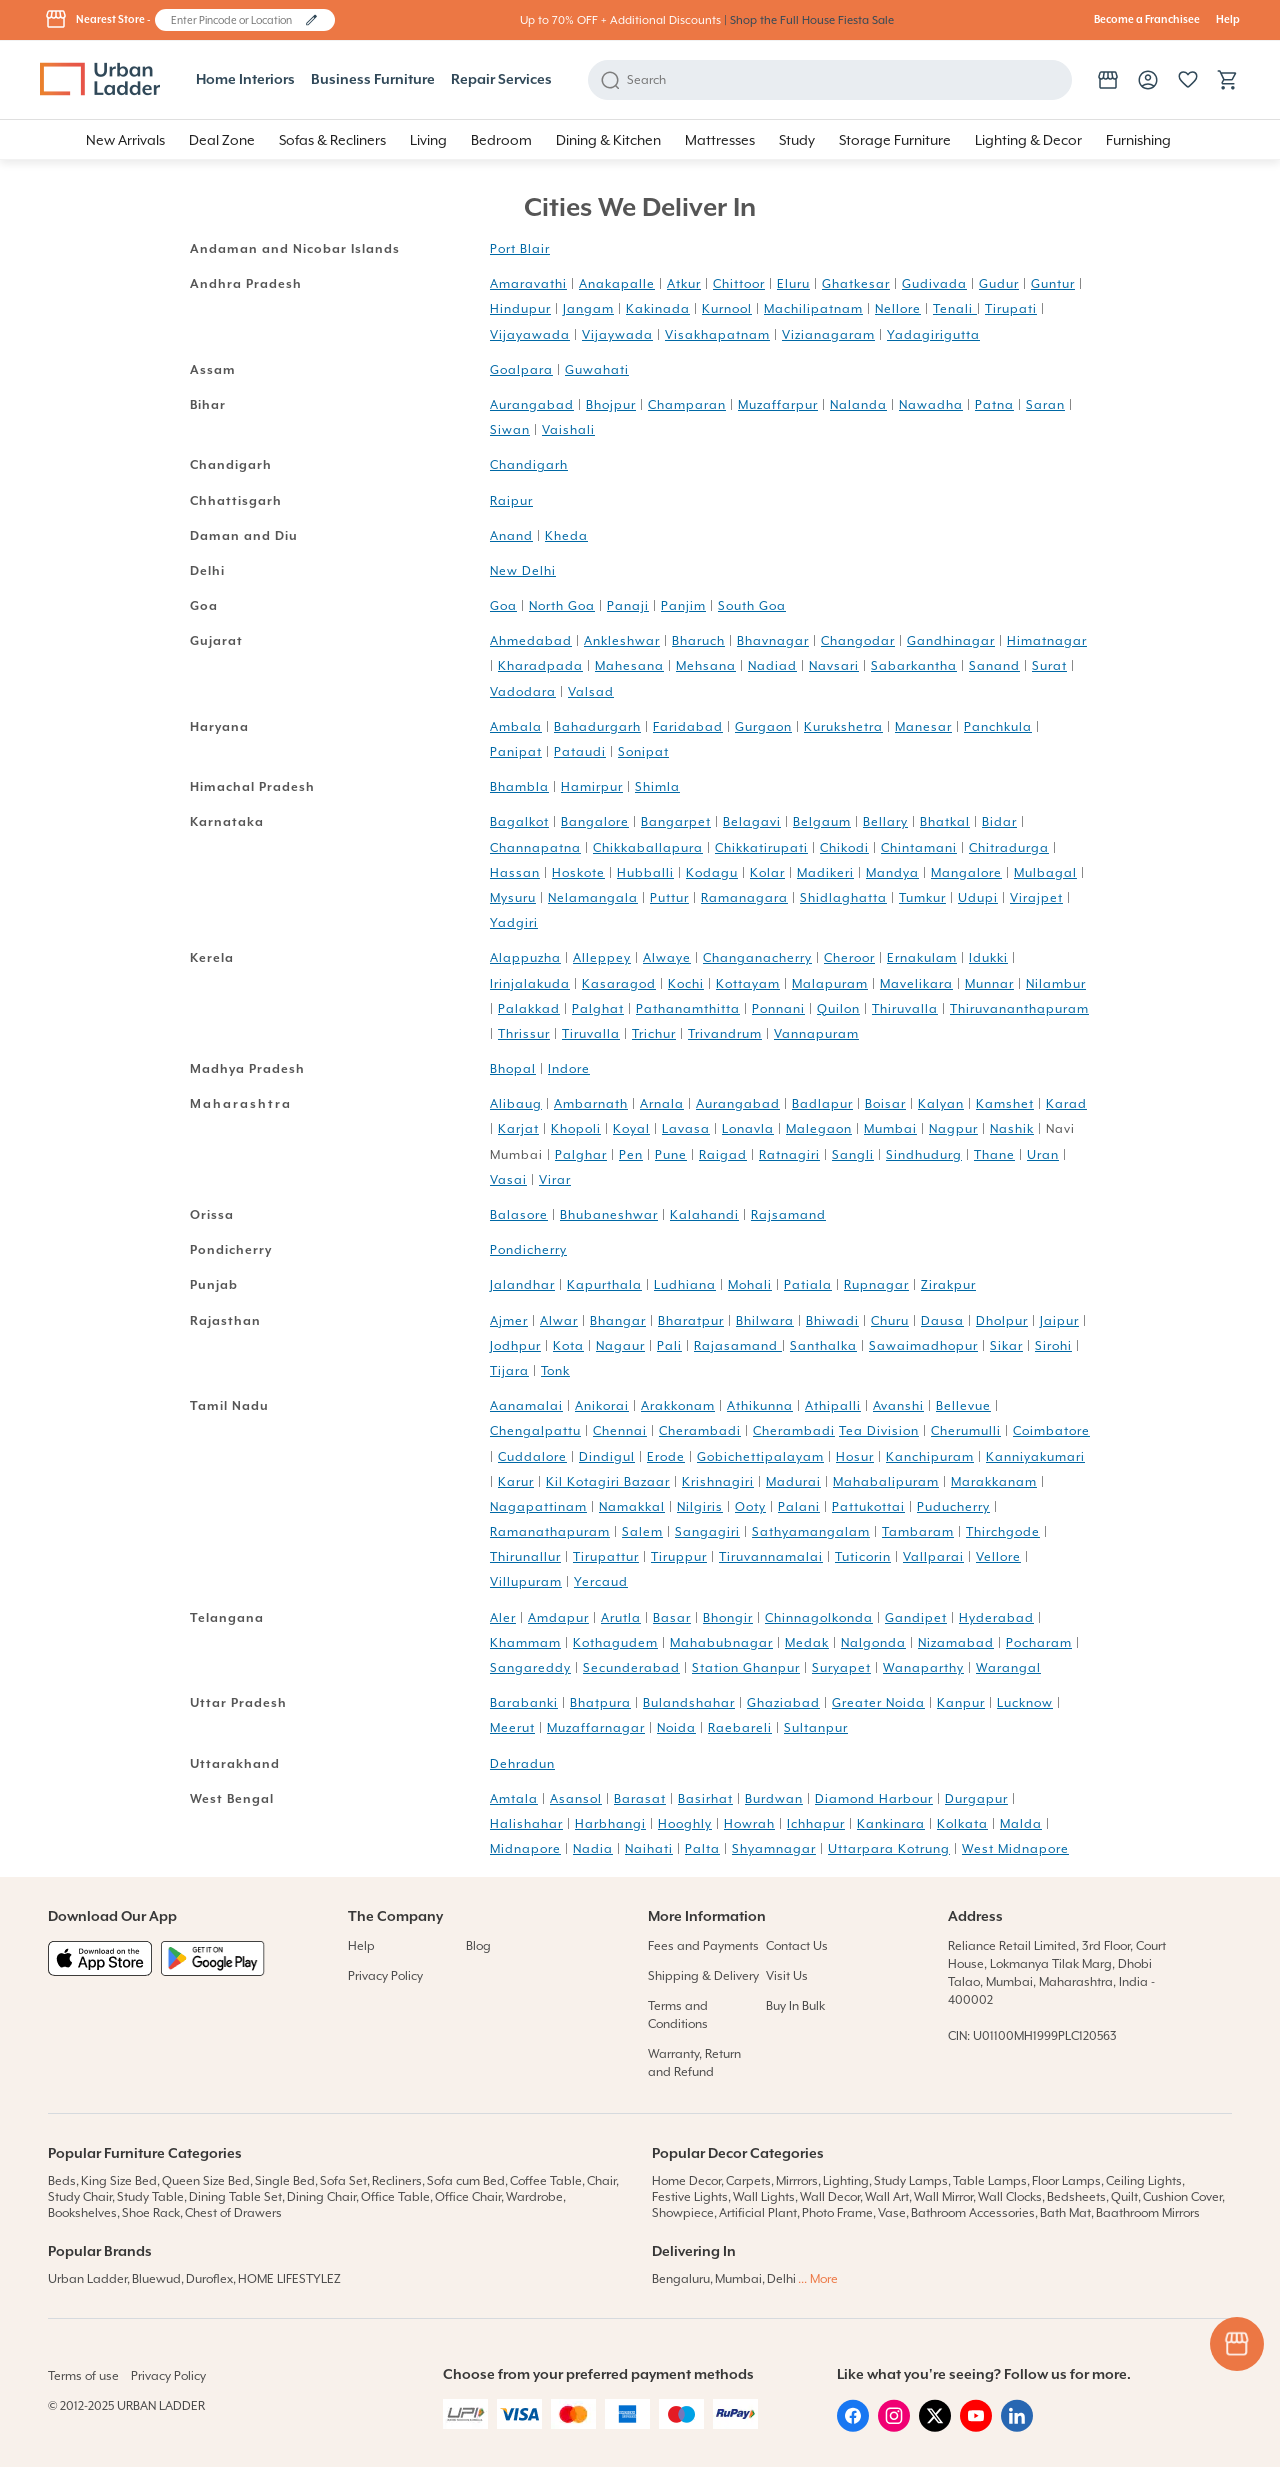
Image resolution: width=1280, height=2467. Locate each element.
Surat (1049, 666)
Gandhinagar (951, 641)
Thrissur (524, 1034)
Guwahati (597, 370)
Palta (702, 1849)
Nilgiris (700, 1507)
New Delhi (523, 571)
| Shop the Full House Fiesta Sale (807, 20)
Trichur (654, 1034)
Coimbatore (1051, 1431)
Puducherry (953, 1507)
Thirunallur (525, 1557)
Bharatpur (691, 1321)
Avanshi (898, 1406)
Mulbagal (1045, 873)
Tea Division (879, 1431)
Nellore (898, 309)
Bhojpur (611, 405)
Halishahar (526, 1824)
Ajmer (509, 1321)
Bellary (885, 822)
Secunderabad (631, 1668)
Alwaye (667, 958)
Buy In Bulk (795, 2006)
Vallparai (933, 1557)
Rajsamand (788, 1215)
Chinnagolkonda (819, 1618)
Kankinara (891, 1824)
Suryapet (841, 1668)
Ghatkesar (856, 284)
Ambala (516, 727)
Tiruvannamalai (771, 1557)
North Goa (562, 606)
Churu (890, 1321)
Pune (671, 1155)
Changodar (858, 641)
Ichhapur (816, 1824)
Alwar (559, 1321)
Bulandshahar (689, 1703)
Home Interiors (245, 80)
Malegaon (819, 1129)
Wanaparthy (923, 1668)
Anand (511, 536)
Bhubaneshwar (609, 1215)
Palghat (598, 1009)
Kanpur (961, 1703)
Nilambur (1056, 984)
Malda (1021, 1824)
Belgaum (822, 822)
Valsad (591, 692)
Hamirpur (592, 787)
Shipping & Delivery (703, 1976)
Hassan (515, 873)
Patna (994, 405)
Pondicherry (528, 1250)
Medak (807, 1643)
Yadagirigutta (933, 335)
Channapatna (535, 848)
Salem (642, 1532)
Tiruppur (679, 1557)
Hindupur (520, 309)
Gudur (999, 284)
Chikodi (844, 848)
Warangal (1008, 1668)
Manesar (923, 727)
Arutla (621, 1618)
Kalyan (941, 1104)
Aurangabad (532, 405)
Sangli (853, 1155)
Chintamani (919, 848)
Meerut (512, 1728)
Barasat (640, 1799)
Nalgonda (873, 1643)
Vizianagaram (828, 335)
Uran (1043, 1155)
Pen (631, 1155)
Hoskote (578, 873)
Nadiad (772, 666)
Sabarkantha (914, 666)
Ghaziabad (783, 1703)
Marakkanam (994, 1482)
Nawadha (931, 405)
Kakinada (658, 309)
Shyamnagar (774, 1849)
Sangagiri (707, 1532)
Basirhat (705, 1799)
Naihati (649, 1849)
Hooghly (685, 1824)
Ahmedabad (531, 641)
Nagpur (953, 1129)
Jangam (588, 309)
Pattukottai (868, 1507)
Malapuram (830, 984)
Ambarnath (591, 1104)
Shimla (657, 787)
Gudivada (934, 284)
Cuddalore (532, 1457)
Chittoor (739, 284)
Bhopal (513, 1069)
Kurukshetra (843, 727)
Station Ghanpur (746, 1668)
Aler (503, 1618)
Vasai (508, 1180)
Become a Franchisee (1147, 20)
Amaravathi (528, 284)
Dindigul (607, 1457)
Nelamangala (593, 898)
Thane (994, 1155)
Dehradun (522, 1764)
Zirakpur (948, 1285)
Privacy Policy (385, 1976)
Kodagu (712, 873)
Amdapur (558, 1618)
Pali (669, 1346)
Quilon (838, 1009)
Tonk (555, 1371)
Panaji (628, 606)
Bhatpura (600, 1703)
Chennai (620, 1431)
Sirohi (1053, 1346)
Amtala (514, 1799)
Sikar (1006, 1346)
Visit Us (787, 1976)
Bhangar (618, 1321)
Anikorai (602, 1406)
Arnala (662, 1104)
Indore (569, 1069)
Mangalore (966, 873)
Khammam (525, 1643)
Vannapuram (816, 1034)
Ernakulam (922, 958)
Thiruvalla (905, 1009)
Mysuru (513, 898)
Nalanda (858, 405)
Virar (555, 1180)
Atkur (684, 284)
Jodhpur (515, 1346)
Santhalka (823, 1346)
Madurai (793, 1482)
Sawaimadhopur (923, 1346)
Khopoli (576, 1129)
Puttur (669, 898)
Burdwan (774, 1799)
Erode (666, 1457)
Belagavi (752, 822)
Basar (672, 1618)
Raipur (511, 501)
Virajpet (1036, 898)
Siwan (510, 430)
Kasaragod (619, 984)
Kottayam (748, 984)
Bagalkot (519, 822)
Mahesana (629, 666)
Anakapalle (617, 284)
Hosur (855, 1457)
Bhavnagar (773, 641)
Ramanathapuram (550, 1532)
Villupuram (526, 1582)
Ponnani (778, 1009)
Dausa (942, 1321)
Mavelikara (916, 984)
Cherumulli (966, 1431)
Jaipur (1059, 1321)
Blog (478, 1946)
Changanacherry (757, 958)
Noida (676, 1728)
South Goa (752, 606)
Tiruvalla (591, 1034)
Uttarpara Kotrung (889, 1849)
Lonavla (748, 1129)
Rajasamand (738, 1346)
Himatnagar (1047, 641)
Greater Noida (878, 1703)
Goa (503, 606)
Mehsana (706, 666)
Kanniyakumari (1035, 1457)
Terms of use (83, 2376)
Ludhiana (685, 1285)
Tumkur (922, 898)
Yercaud (601, 1582)
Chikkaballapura (648, 848)
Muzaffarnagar (596, 1728)
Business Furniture (373, 80)
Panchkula (998, 727)
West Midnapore (1015, 1849)
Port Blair (520, 249)
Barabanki (524, 1703)
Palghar (581, 1155)
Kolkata (962, 1824)
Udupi (978, 898)
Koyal (631, 1129)
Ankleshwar (622, 641)
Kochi (686, 984)
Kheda (566, 536)
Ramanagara (744, 898)
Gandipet (916, 1618)
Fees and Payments (703, 1946)
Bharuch (698, 641)
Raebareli (740, 1728)
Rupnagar (876, 1285)
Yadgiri (514, 923)
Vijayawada (530, 335)
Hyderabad (996, 1618)
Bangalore (595, 822)
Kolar (767, 873)
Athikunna (760, 1406)
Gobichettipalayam (760, 1457)
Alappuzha (525, 958)
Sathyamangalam (811, 1532)
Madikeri (825, 873)
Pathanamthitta (688, 1009)
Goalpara (521, 370)
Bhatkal (945, 822)
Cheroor (849, 958)
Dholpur (1002, 1321)
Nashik (1012, 1129)
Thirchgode (1003, 1532)
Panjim (683, 606)
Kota (568, 1346)
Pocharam (1039, 1643)
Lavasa (686, 1129)
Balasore (519, 1215)
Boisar (885, 1104)
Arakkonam (678, 1406)
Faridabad (688, 727)
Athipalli (833, 1406)
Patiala (808, 1285)
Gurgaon (763, 727)
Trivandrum (725, 1034)
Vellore (998, 1557)
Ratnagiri (789, 1155)
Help (1228, 20)
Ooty (750, 1507)
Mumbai (890, 1129)
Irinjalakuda (530, 984)
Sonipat (643, 752)
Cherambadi (700, 1431)
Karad (1066, 1104)
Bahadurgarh (597, 727)
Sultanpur (816, 1728)
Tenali (955, 309)
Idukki (988, 958)
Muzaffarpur (778, 405)
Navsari (834, 666)
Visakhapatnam (717, 335)
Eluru (793, 284)
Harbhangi (610, 1824)
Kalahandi (704, 1215)
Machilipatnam (813, 309)
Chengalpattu (535, 1431)
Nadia (593, 1849)
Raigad (723, 1155)
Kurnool (727, 309)
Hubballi (645, 873)
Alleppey (602, 958)
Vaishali (568, 430)
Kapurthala (604, 1285)
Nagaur (620, 1346)
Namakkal (632, 1507)
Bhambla (519, 787)
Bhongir (728, 1618)
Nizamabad (956, 1643)
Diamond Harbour (874, 1799)
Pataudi (580, 752)
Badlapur (822, 1104)
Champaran (687, 405)
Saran (1045, 405)
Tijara (509, 1371)
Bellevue (963, 1406)
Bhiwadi (832, 1321)
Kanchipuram (930, 1457)
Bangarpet (676, 822)
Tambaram (918, 1532)
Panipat (516, 752)
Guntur (1053, 284)
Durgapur (976, 1799)
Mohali (750, 1285)
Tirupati (1011, 309)
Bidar (999, 822)
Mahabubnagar (721, 1643)
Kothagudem (615, 1643)
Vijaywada (617, 335)
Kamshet (1005, 1104)
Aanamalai (526, 1406)
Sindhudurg (924, 1155)
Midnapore (525, 1849)
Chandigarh (529, 465)
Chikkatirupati (761, 848)
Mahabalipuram (886, 1482)
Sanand (994, 666)
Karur (516, 1482)
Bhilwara (765, 1321)
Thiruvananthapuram (1019, 1009)
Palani (799, 1507)
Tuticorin (863, 1557)
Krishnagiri (718, 1482)
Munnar (989, 984)
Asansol (576, 1799)
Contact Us (797, 1946)
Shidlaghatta (843, 898)
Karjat (518, 1129)
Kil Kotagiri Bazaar (608, 1482)
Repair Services (501, 80)
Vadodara (523, 692)
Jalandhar (522, 1285)
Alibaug (516, 1104)
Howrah (749, 1824)
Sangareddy (530, 1668)
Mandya (892, 873)
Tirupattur (606, 1557)
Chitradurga (1009, 848)
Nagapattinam (538, 1507)
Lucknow (1025, 1703)
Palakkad (529, 1009)
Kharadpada (540, 666)
